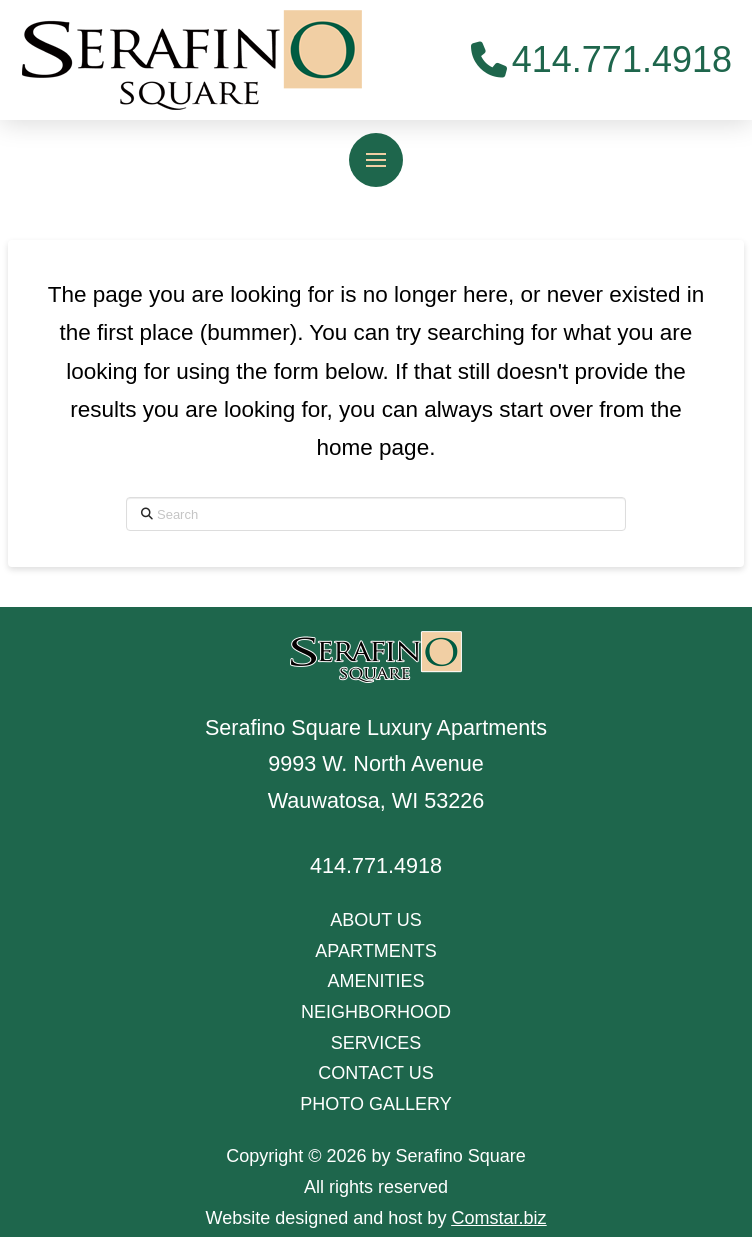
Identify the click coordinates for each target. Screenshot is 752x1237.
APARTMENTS (375, 951)
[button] (376, 160)
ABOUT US (376, 920)
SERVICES (376, 1043)
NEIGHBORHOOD (376, 1012)
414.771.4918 (376, 865)
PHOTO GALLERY (375, 1104)
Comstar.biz (498, 1218)
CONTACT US (375, 1073)
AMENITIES (375, 981)
